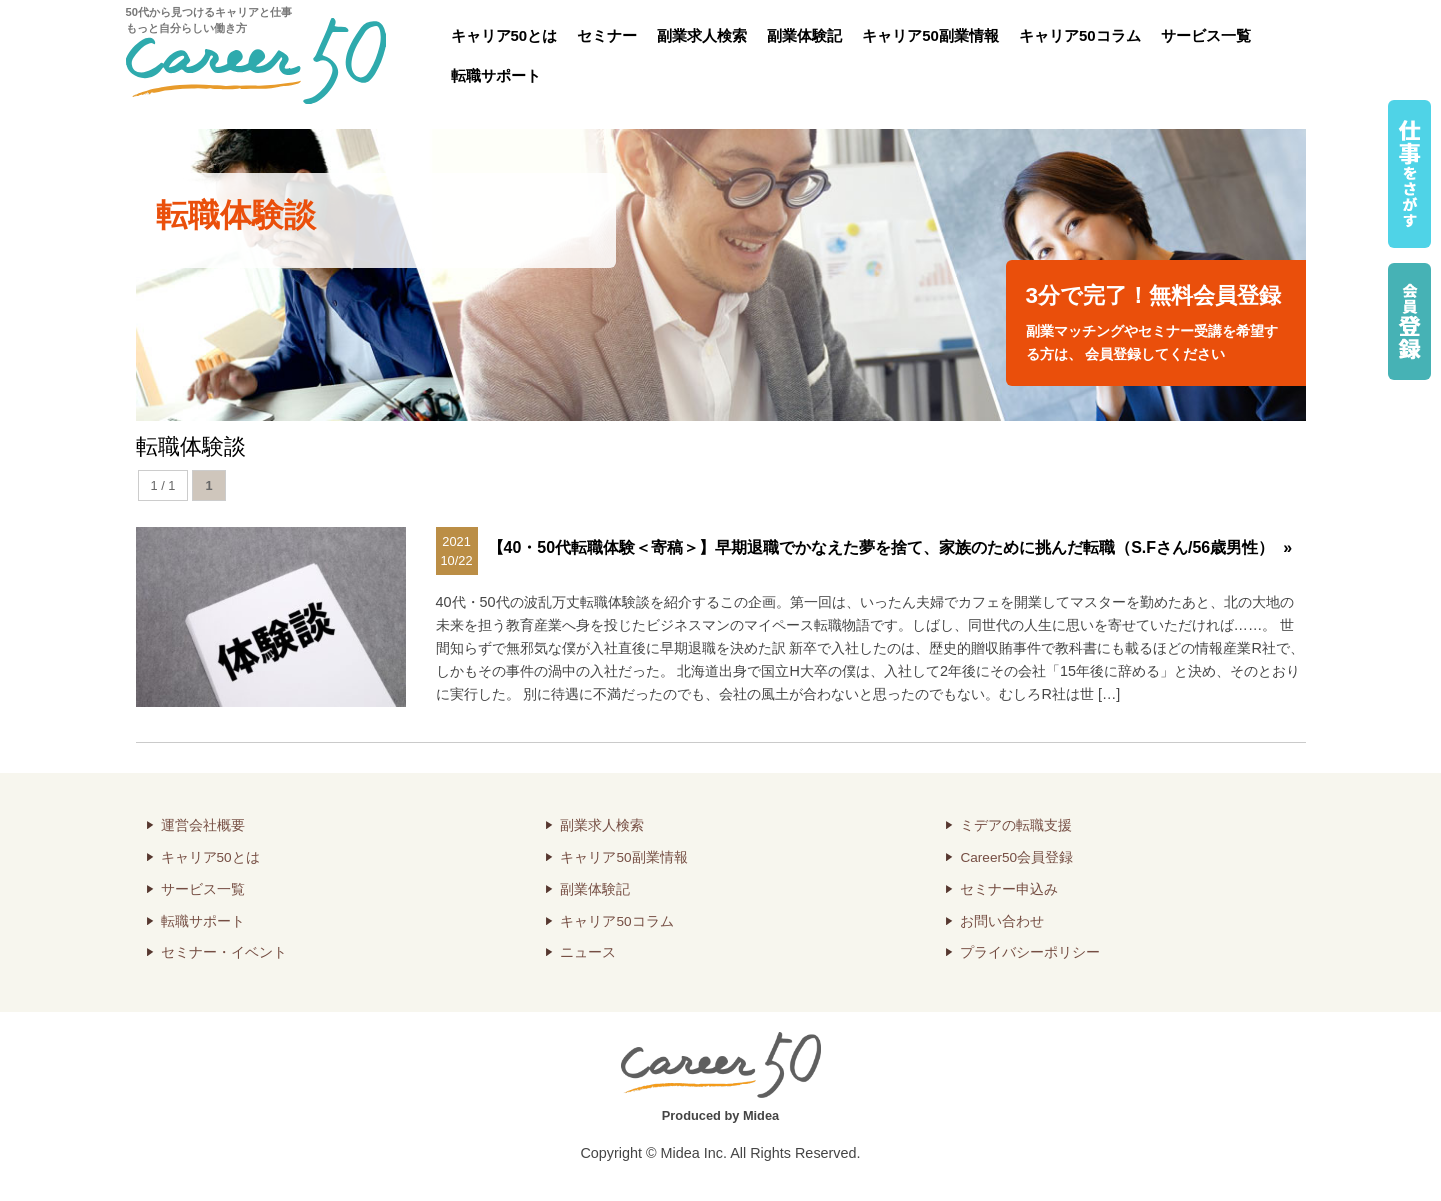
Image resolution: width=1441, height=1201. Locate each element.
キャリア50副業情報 (930, 35)
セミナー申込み (1009, 889)
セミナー (607, 35)
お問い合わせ (1002, 921)
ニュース (588, 952)
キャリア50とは (504, 35)
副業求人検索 (702, 35)
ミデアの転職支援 (1016, 825)
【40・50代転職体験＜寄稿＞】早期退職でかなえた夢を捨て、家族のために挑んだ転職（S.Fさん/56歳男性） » (890, 547)
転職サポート (496, 75)
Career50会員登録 (1016, 857)
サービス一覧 (1206, 35)
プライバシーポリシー (1030, 952)
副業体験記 (804, 35)
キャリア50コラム (1080, 35)
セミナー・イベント (224, 952)
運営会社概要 (203, 825)
